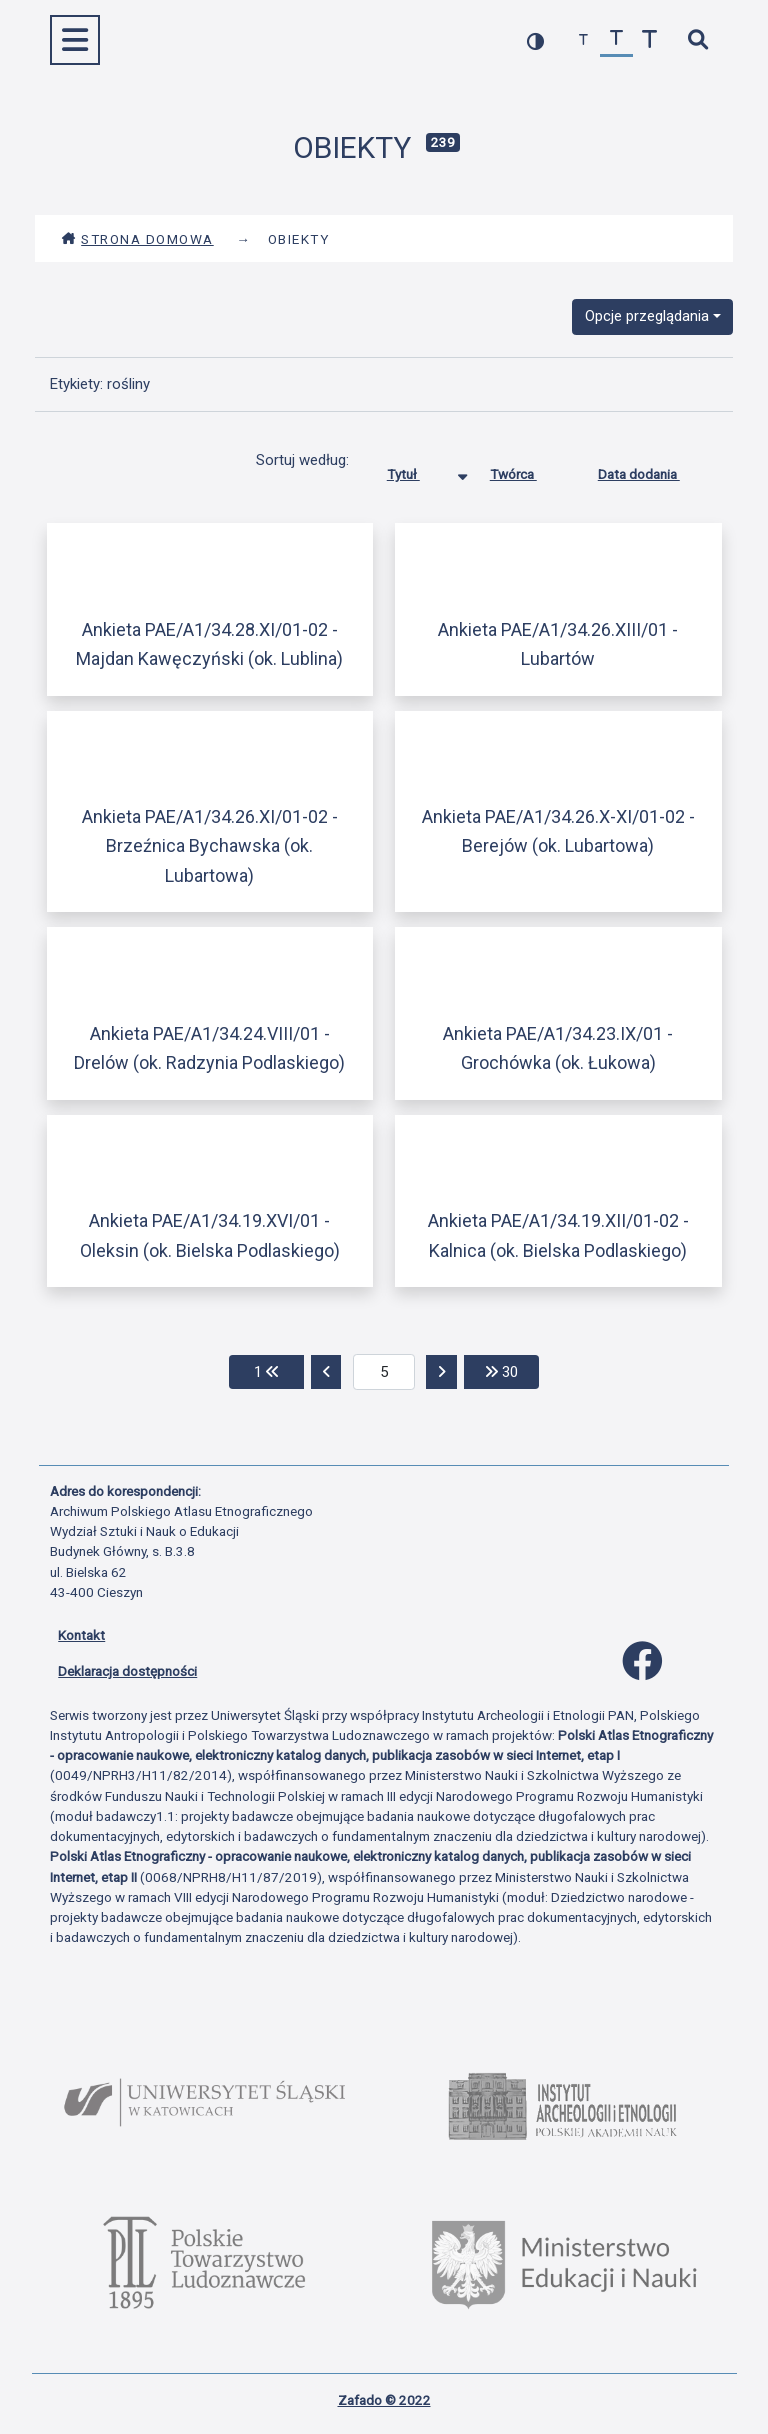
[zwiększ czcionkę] (649, 40)
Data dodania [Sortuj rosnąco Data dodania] (654, 470)
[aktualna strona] (384, 1372)
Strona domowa (137, 239)
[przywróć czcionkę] (616, 40)
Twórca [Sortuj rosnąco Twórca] (528, 470)
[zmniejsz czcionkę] (583, 40)
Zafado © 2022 (384, 2400)
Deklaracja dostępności (127, 1671)
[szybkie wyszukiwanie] (697, 40)
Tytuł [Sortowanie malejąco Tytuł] (418, 470)
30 (512, 1370)
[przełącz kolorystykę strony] (535, 40)
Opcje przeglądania (647, 316)
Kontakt (81, 1635)
